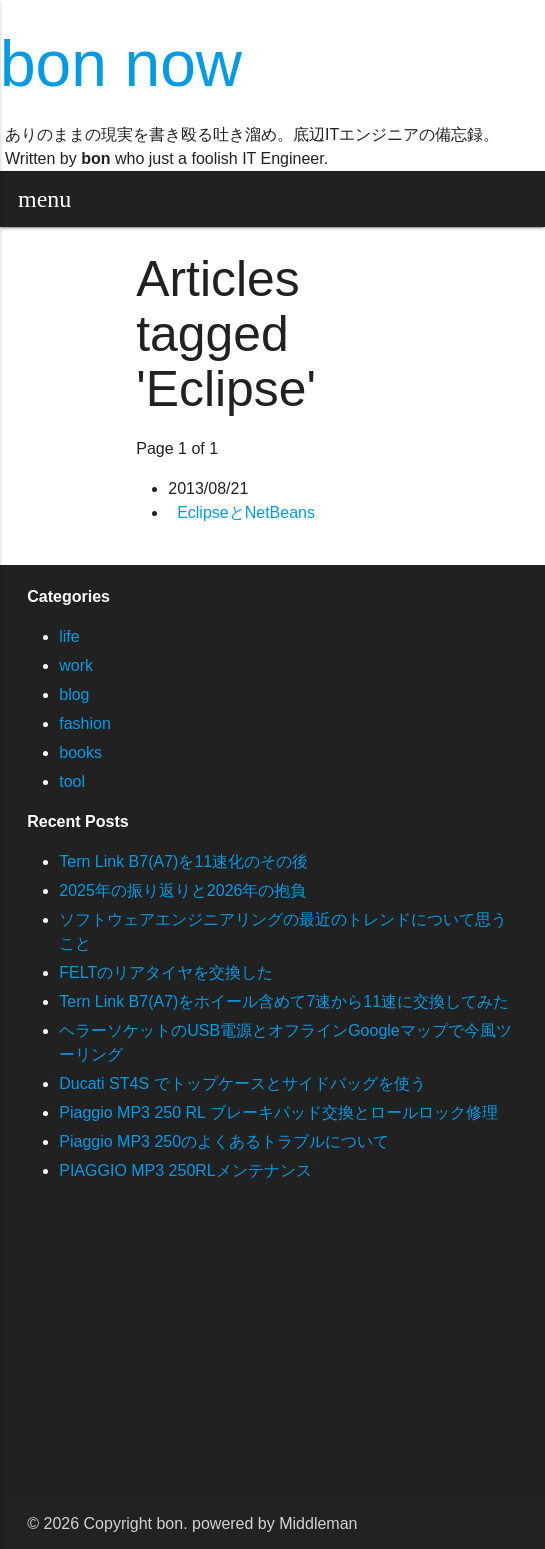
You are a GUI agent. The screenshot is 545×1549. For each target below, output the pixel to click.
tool (72, 781)
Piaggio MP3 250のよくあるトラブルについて (224, 1141)
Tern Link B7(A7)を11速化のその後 (183, 861)
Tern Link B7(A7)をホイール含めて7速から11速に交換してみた (284, 1001)
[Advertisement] (272, 1359)
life (69, 636)
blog (74, 694)
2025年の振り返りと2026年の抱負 (182, 890)
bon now (121, 64)
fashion (85, 723)
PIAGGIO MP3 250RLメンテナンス (185, 1170)
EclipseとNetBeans (246, 512)
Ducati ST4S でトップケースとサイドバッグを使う (242, 1083)
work (76, 665)
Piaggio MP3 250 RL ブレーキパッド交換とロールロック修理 (278, 1112)
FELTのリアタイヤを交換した (166, 972)
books (80, 752)
